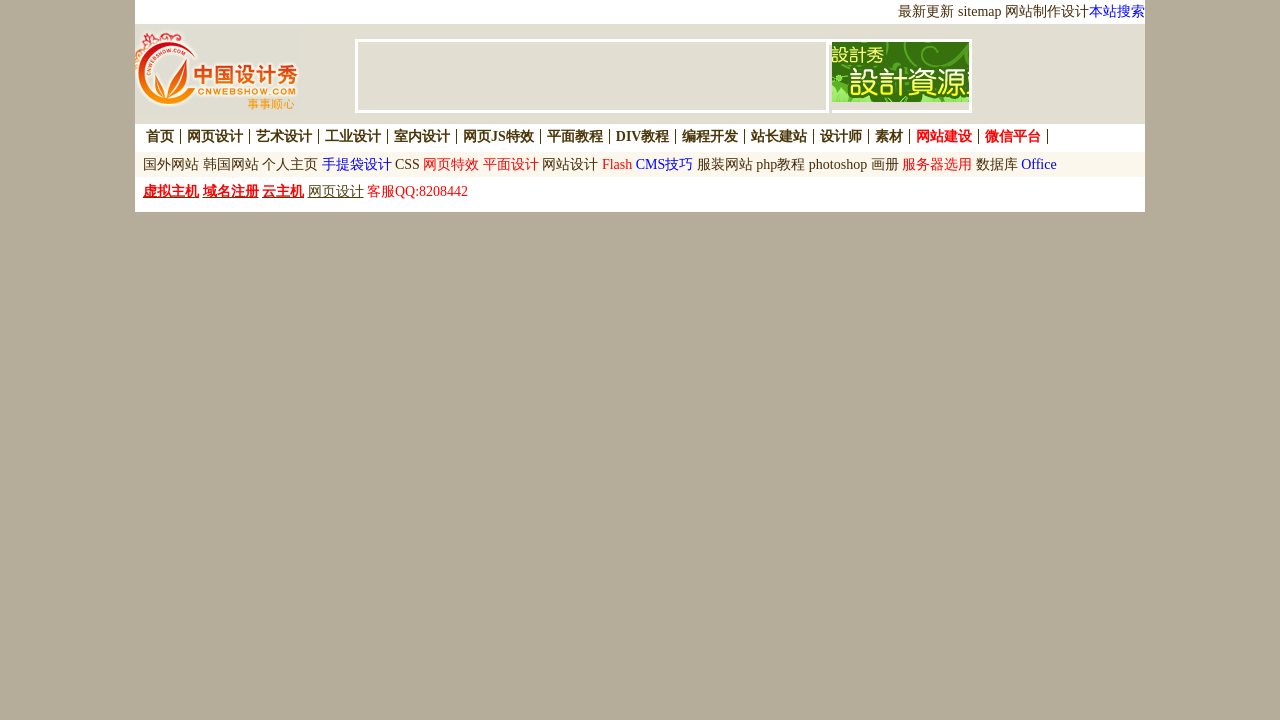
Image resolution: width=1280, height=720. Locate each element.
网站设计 (570, 164)
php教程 (780, 164)
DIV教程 (643, 136)
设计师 (841, 136)
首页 (160, 136)
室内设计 (422, 136)
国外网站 (171, 164)
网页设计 (215, 136)
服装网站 (725, 164)
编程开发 (710, 136)
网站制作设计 (1047, 11)
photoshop (838, 164)
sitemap (980, 11)
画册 (885, 164)
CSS (407, 164)
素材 (889, 136)
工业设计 (353, 136)
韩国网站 (231, 164)
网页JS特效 (498, 136)
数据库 (997, 164)
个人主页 (290, 164)
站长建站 (779, 136)
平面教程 (575, 136)
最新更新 (926, 11)
